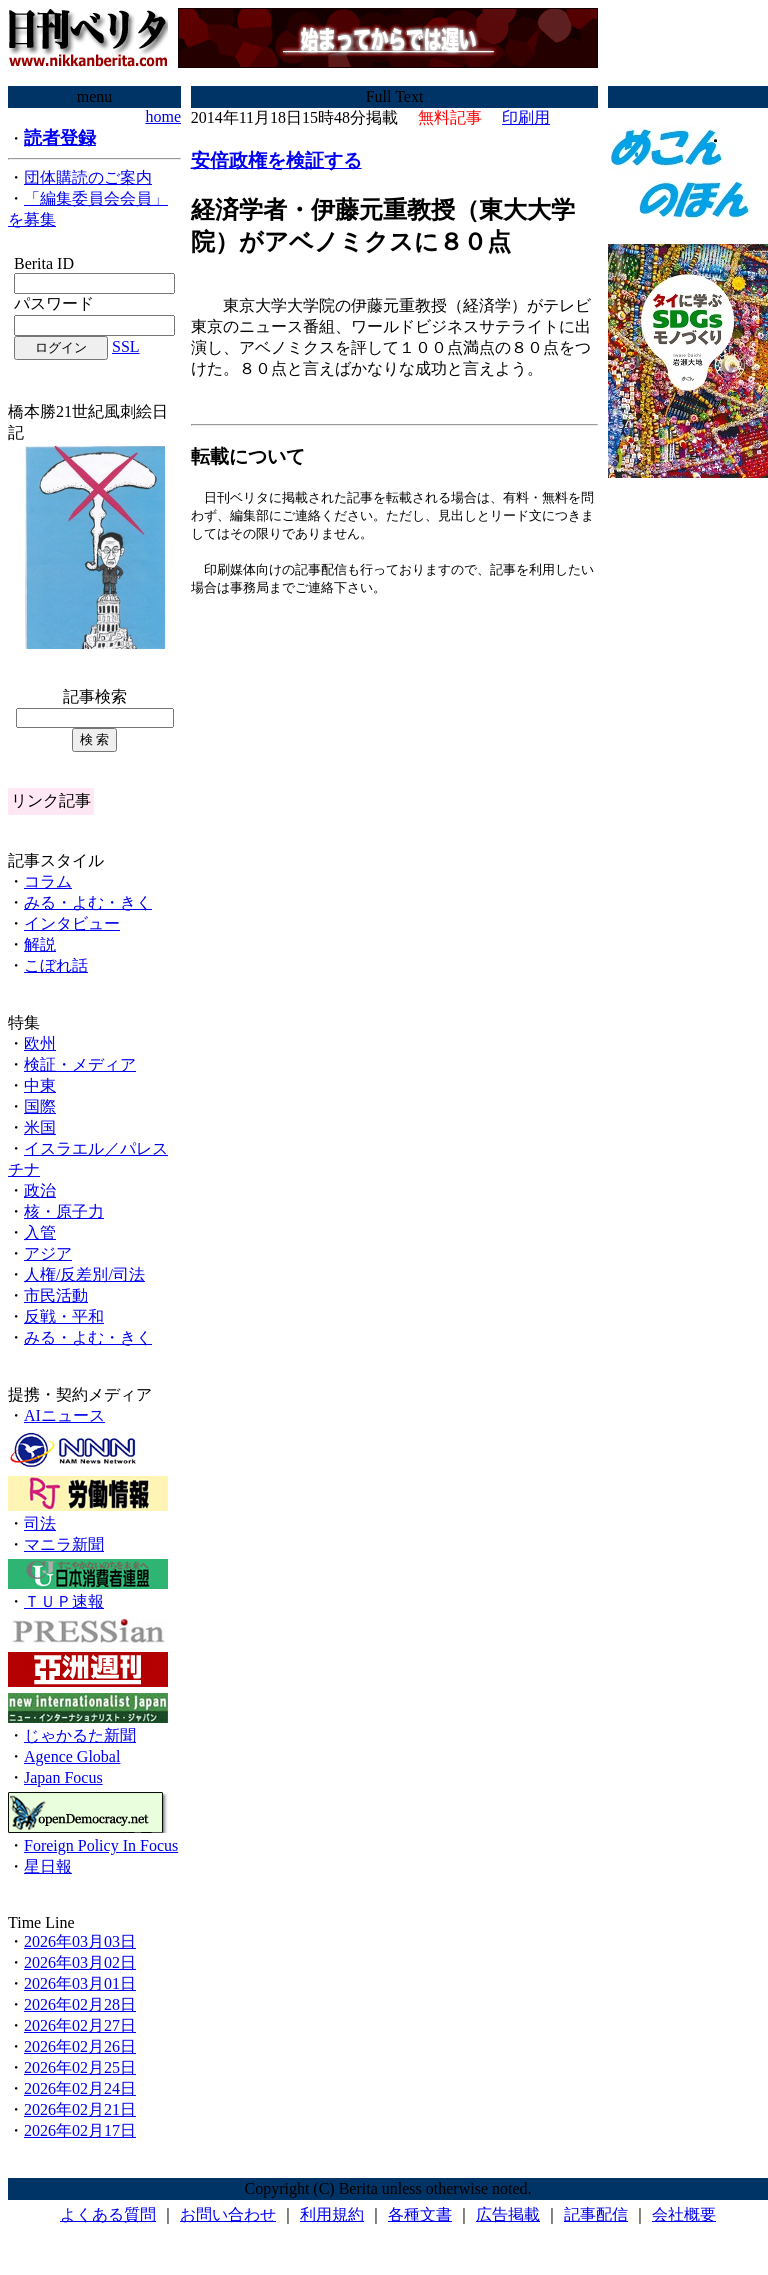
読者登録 (60, 138)
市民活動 (56, 1295)
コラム (48, 881)
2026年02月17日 (80, 2130)
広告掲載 (508, 2214)
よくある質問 (108, 2214)
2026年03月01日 (80, 1983)
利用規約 (332, 2214)
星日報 (48, 1866)
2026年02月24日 (80, 2088)
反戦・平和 (64, 1316)
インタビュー (72, 923)
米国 (40, 1127)
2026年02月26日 (80, 2046)
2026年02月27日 (80, 2025)
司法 (40, 1523)
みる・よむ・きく (88, 902)
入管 (40, 1232)
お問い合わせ (228, 2214)
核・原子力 (64, 1211)
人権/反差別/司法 (84, 1274)
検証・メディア (80, 1064)
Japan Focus (63, 1777)
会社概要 (684, 2214)
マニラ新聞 (64, 1544)
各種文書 (420, 2214)
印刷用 (526, 117)
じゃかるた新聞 (80, 1735)
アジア (48, 1253)
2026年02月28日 (80, 2004)
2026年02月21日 (80, 2109)
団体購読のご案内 (88, 177)
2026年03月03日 (80, 1941)
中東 (40, 1085)
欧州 (40, 1043)
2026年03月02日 (80, 1962)
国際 (40, 1106)
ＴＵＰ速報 (64, 1601)
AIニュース (64, 1415)
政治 (40, 1190)
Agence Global (72, 1756)
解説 (40, 944)
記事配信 (596, 2214)
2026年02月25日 (80, 2067)
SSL (126, 346)
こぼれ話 (56, 965)
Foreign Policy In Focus (101, 1845)
